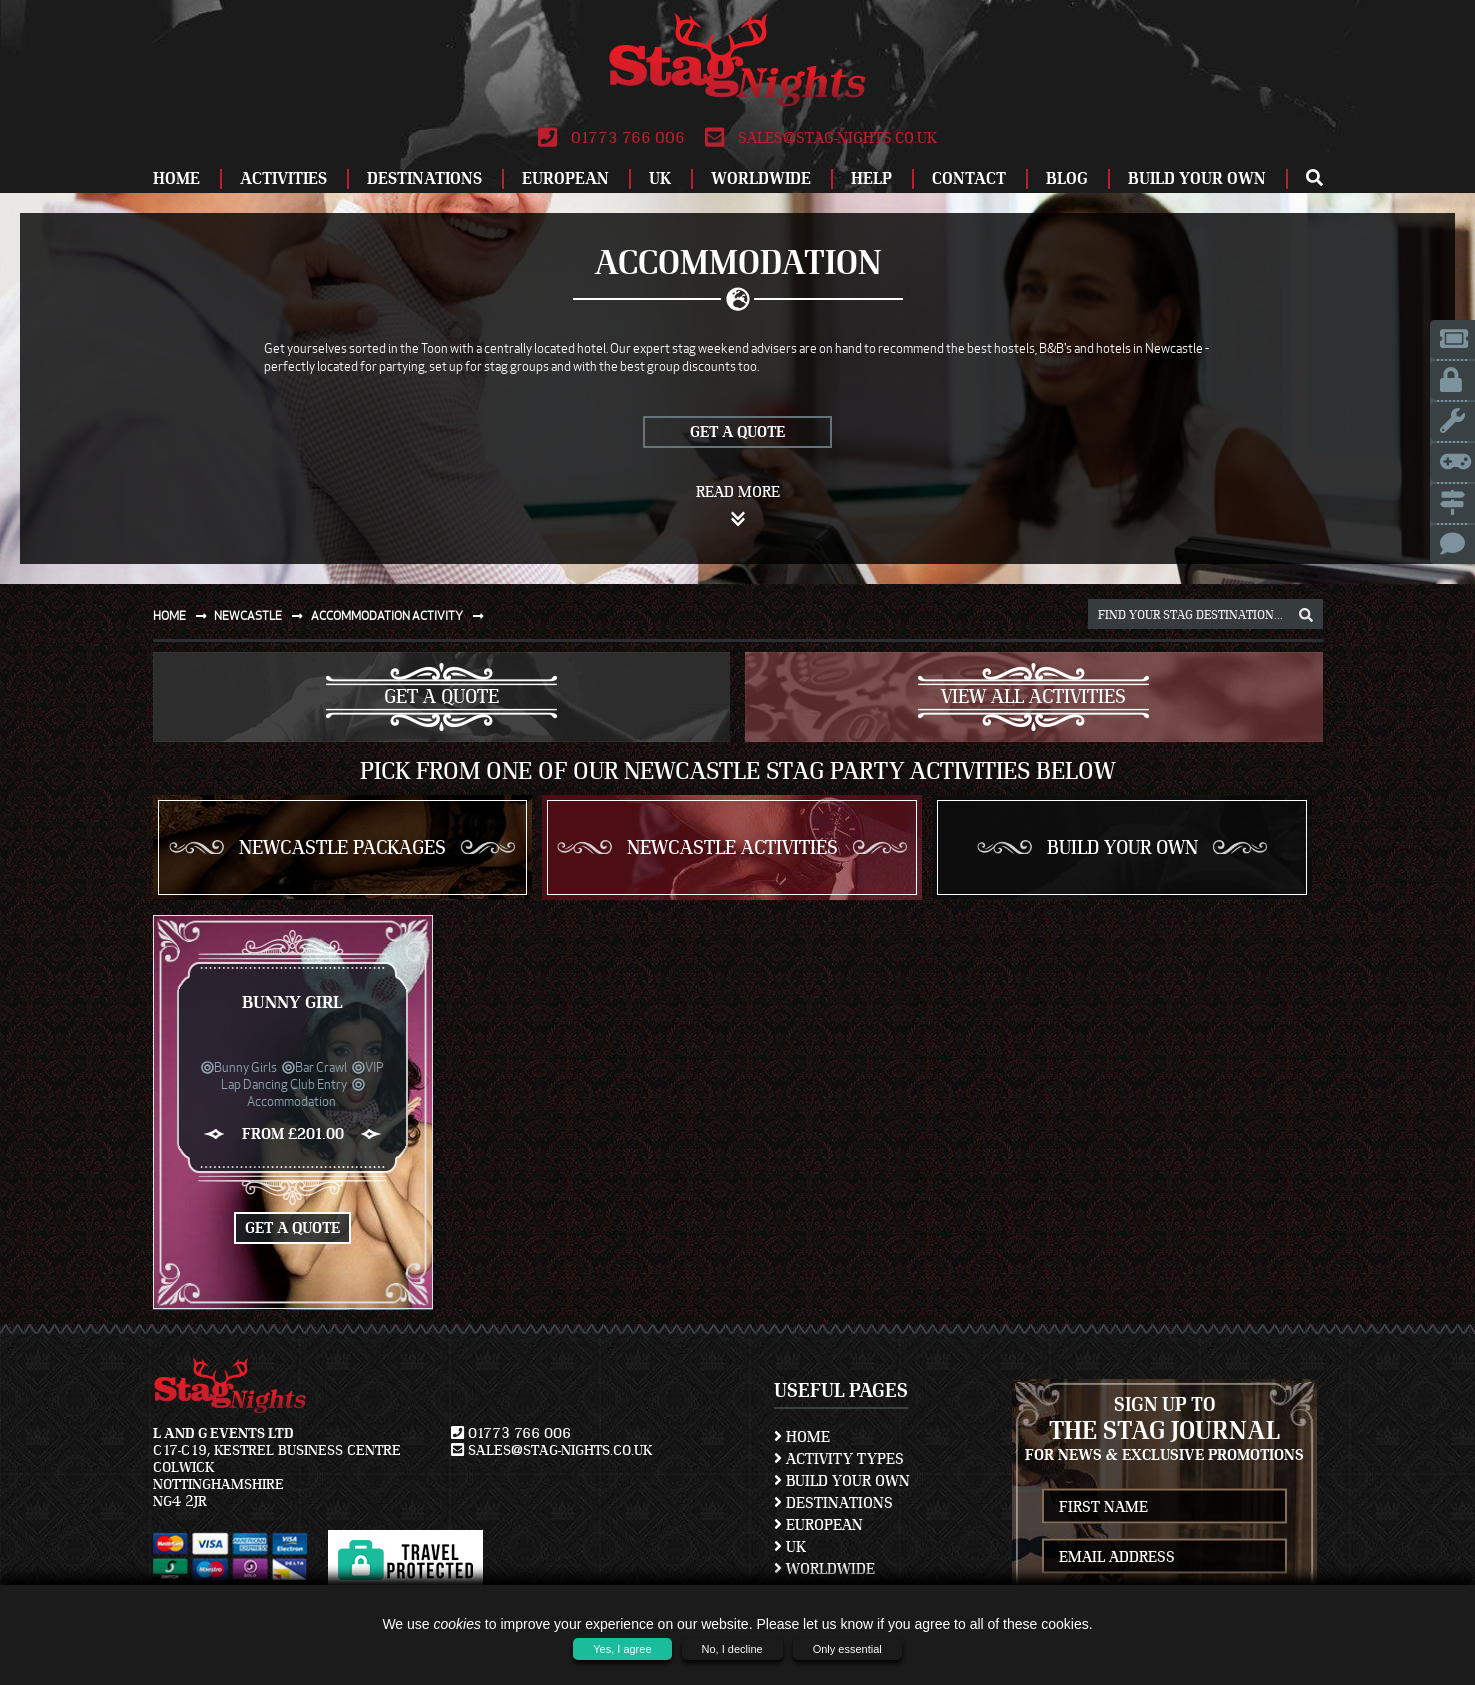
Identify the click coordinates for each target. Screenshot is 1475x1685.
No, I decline (732, 1649)
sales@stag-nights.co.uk (821, 138)
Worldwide (761, 178)
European (565, 178)
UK (660, 178)
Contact (969, 178)
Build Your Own (1197, 178)
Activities (283, 178)
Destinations (424, 178)
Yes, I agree (622, 1649)
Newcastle (262, 615)
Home (176, 178)
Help (871, 178)
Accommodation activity (401, 615)
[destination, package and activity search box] (1205, 614)
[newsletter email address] (1164, 1556)
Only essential (847, 1649)
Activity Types (839, 1459)
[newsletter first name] (1164, 1506)
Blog (1067, 178)
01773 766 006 (611, 138)
